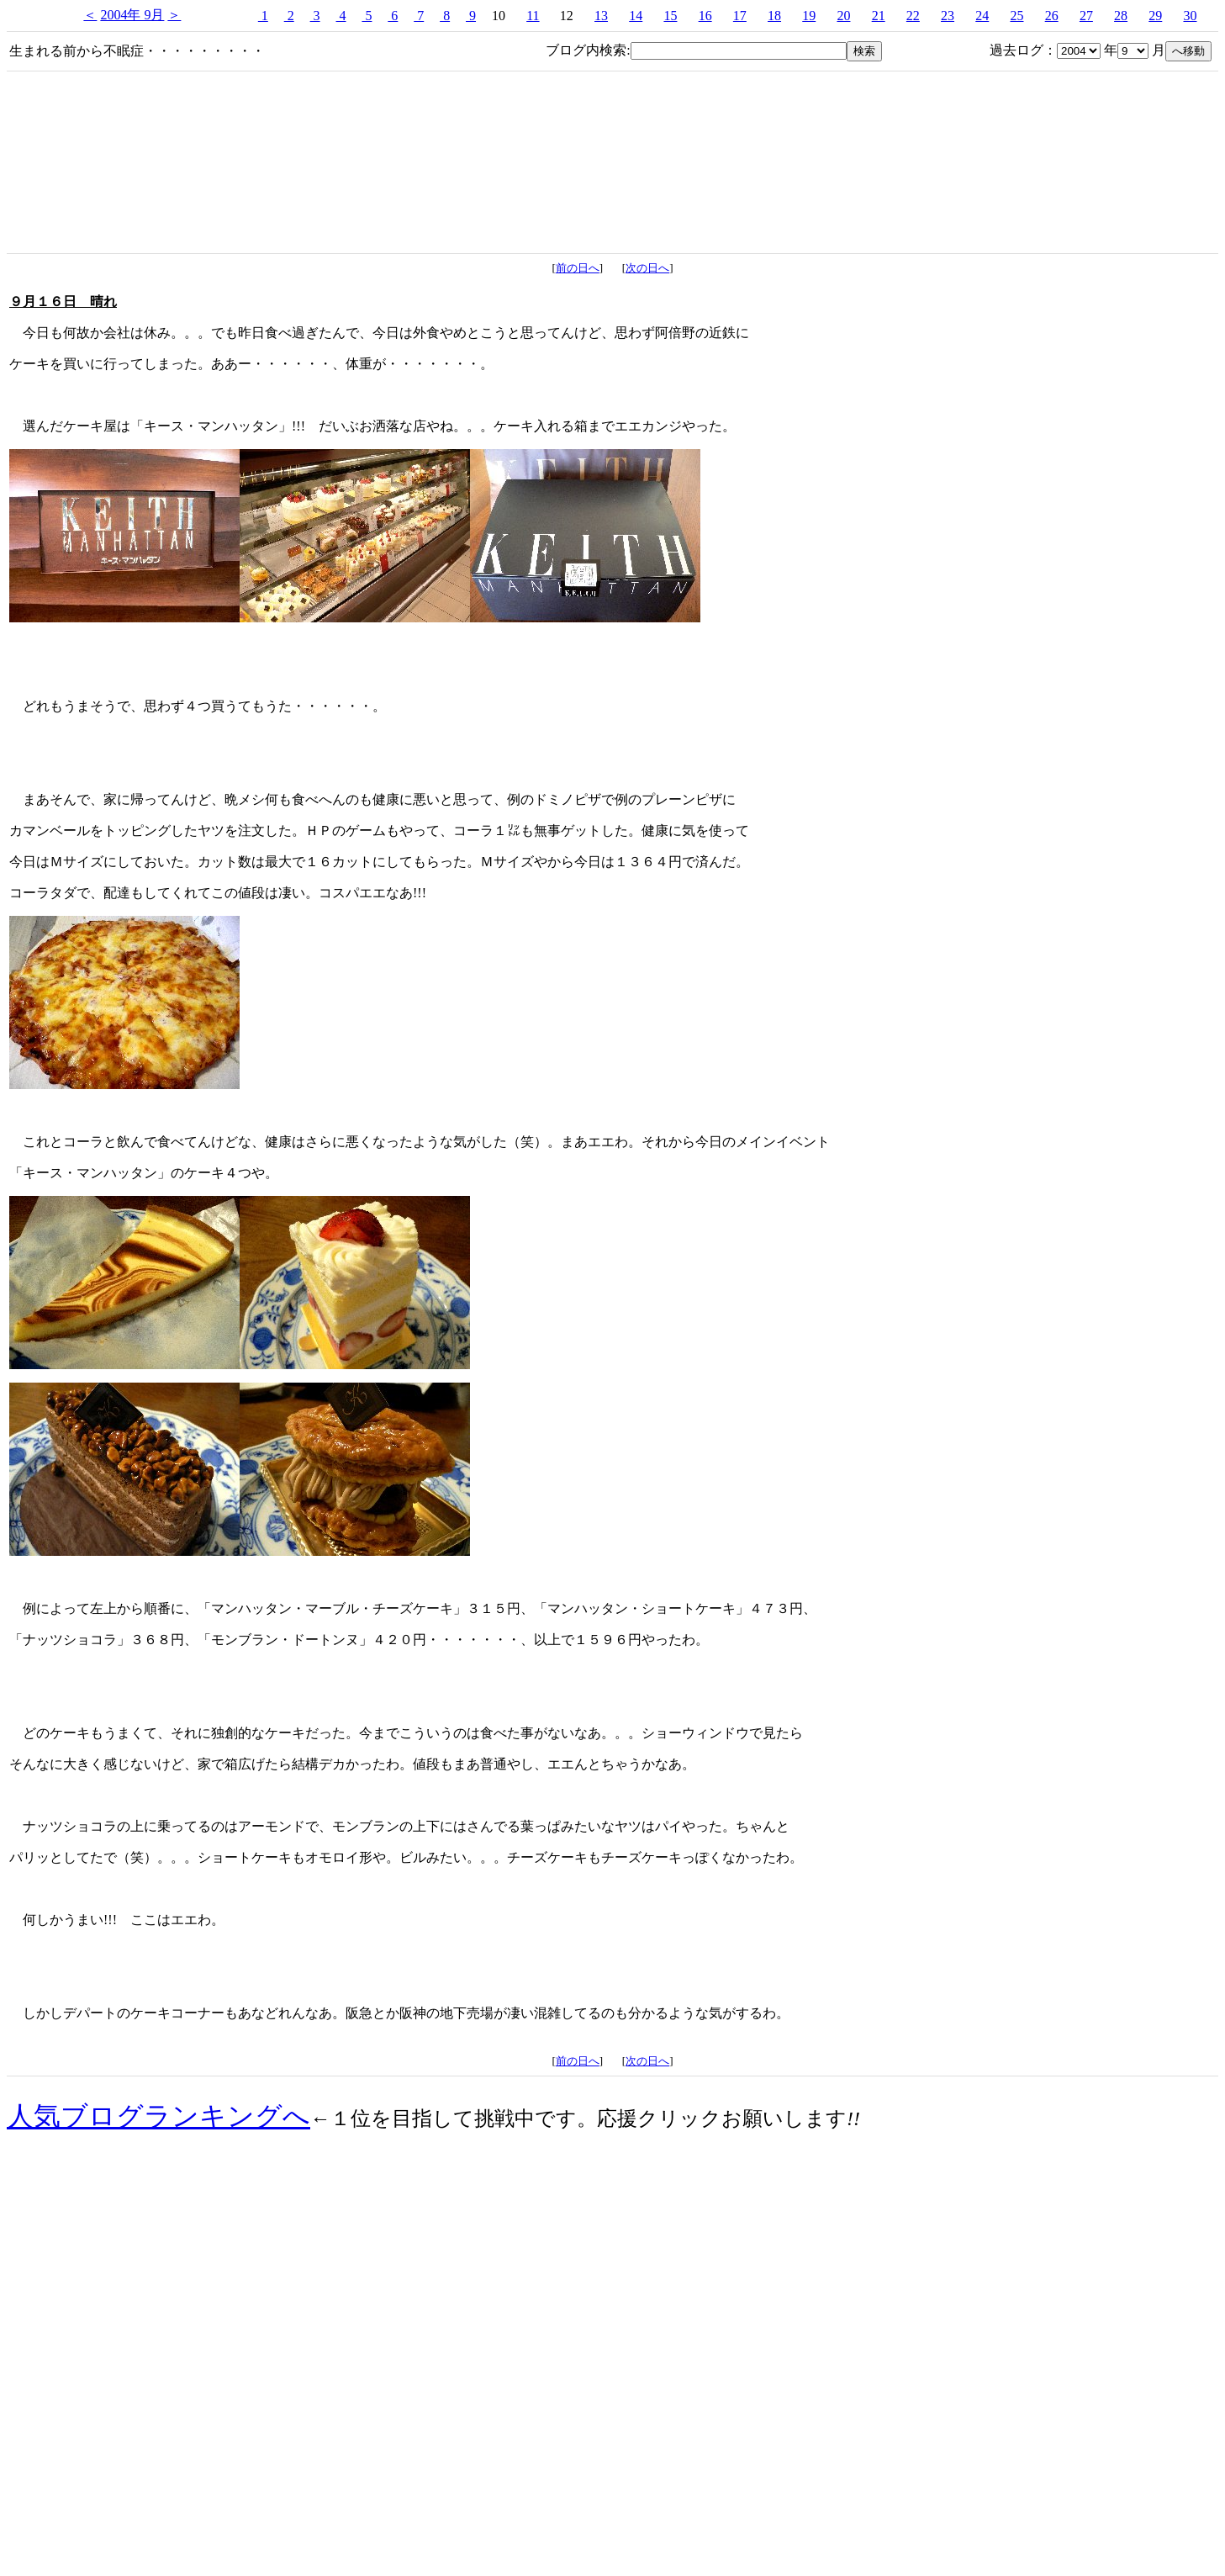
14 (635, 15)
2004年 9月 (132, 15)
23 (947, 15)
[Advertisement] (613, 2425)
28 (1120, 15)
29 (1155, 15)
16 (705, 15)
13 (601, 15)
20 (843, 15)
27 (1086, 15)
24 (982, 15)
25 (1016, 15)
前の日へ (577, 268)
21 (878, 15)
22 (913, 15)
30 (1189, 15)
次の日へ (647, 268)
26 (1052, 15)
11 (532, 15)
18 (774, 15)
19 (809, 15)
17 (740, 15)
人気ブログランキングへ (158, 2116)
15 (670, 15)
